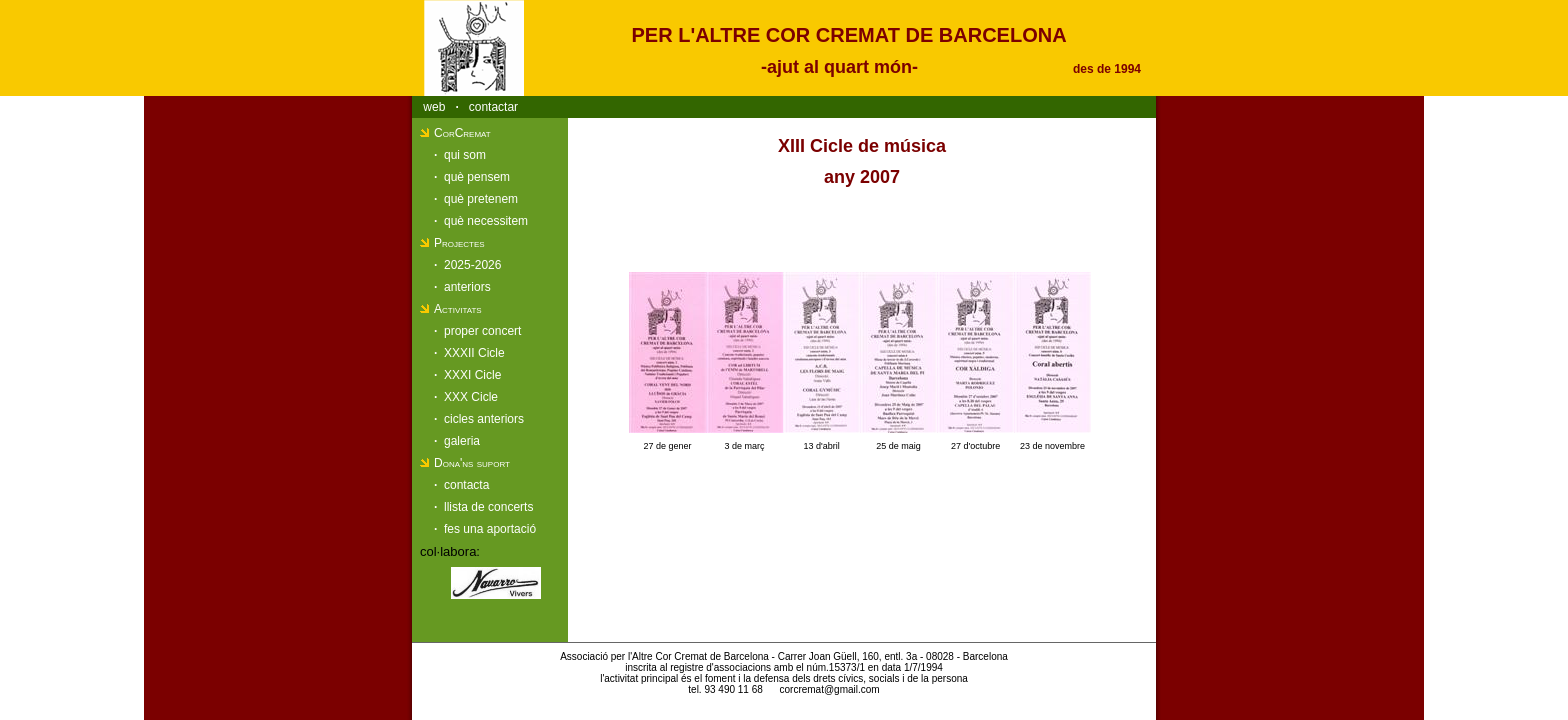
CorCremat (462, 133)
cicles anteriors (484, 419)
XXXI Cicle (472, 375)
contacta (466, 485)
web (434, 107)
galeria (462, 441)
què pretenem (481, 199)
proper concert (482, 331)
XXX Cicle (471, 397)
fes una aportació (490, 529)
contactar (493, 107)
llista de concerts (488, 507)
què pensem (477, 177)
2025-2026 (472, 265)
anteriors (467, 287)
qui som (465, 155)
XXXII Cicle (474, 353)
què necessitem (486, 221)
